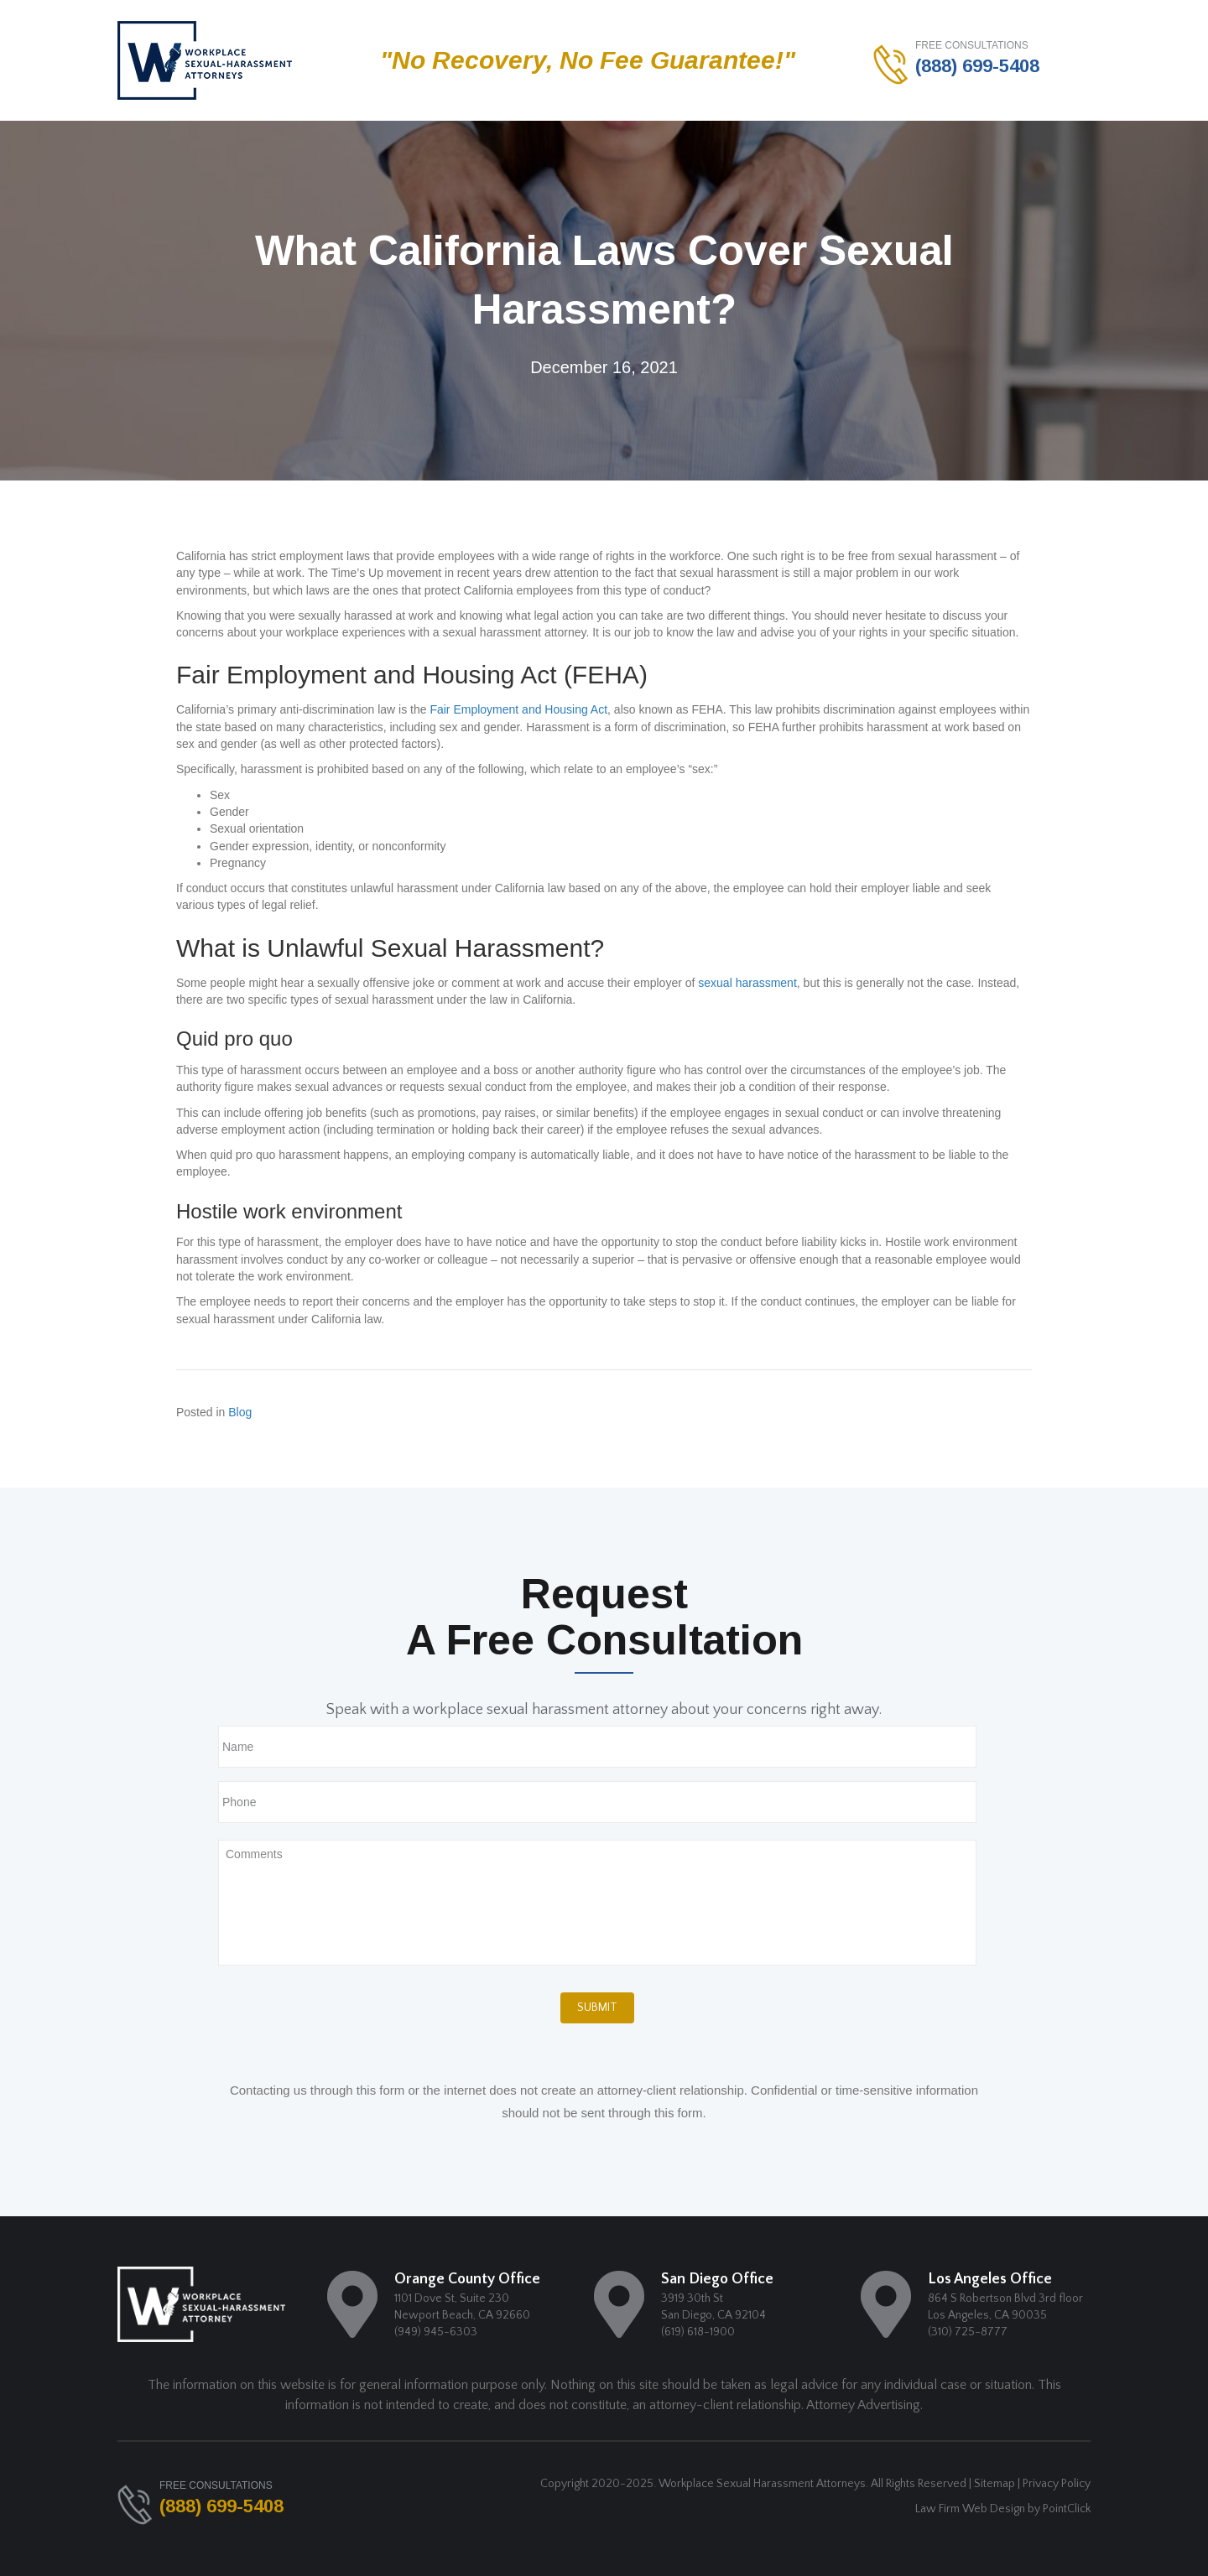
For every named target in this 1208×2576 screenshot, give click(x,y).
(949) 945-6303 (435, 2332)
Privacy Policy (1057, 2483)
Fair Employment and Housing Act (518, 709)
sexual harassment (747, 982)
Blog (240, 1412)
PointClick (1067, 2509)
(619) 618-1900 (698, 2332)
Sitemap (994, 2483)
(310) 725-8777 (968, 2332)
